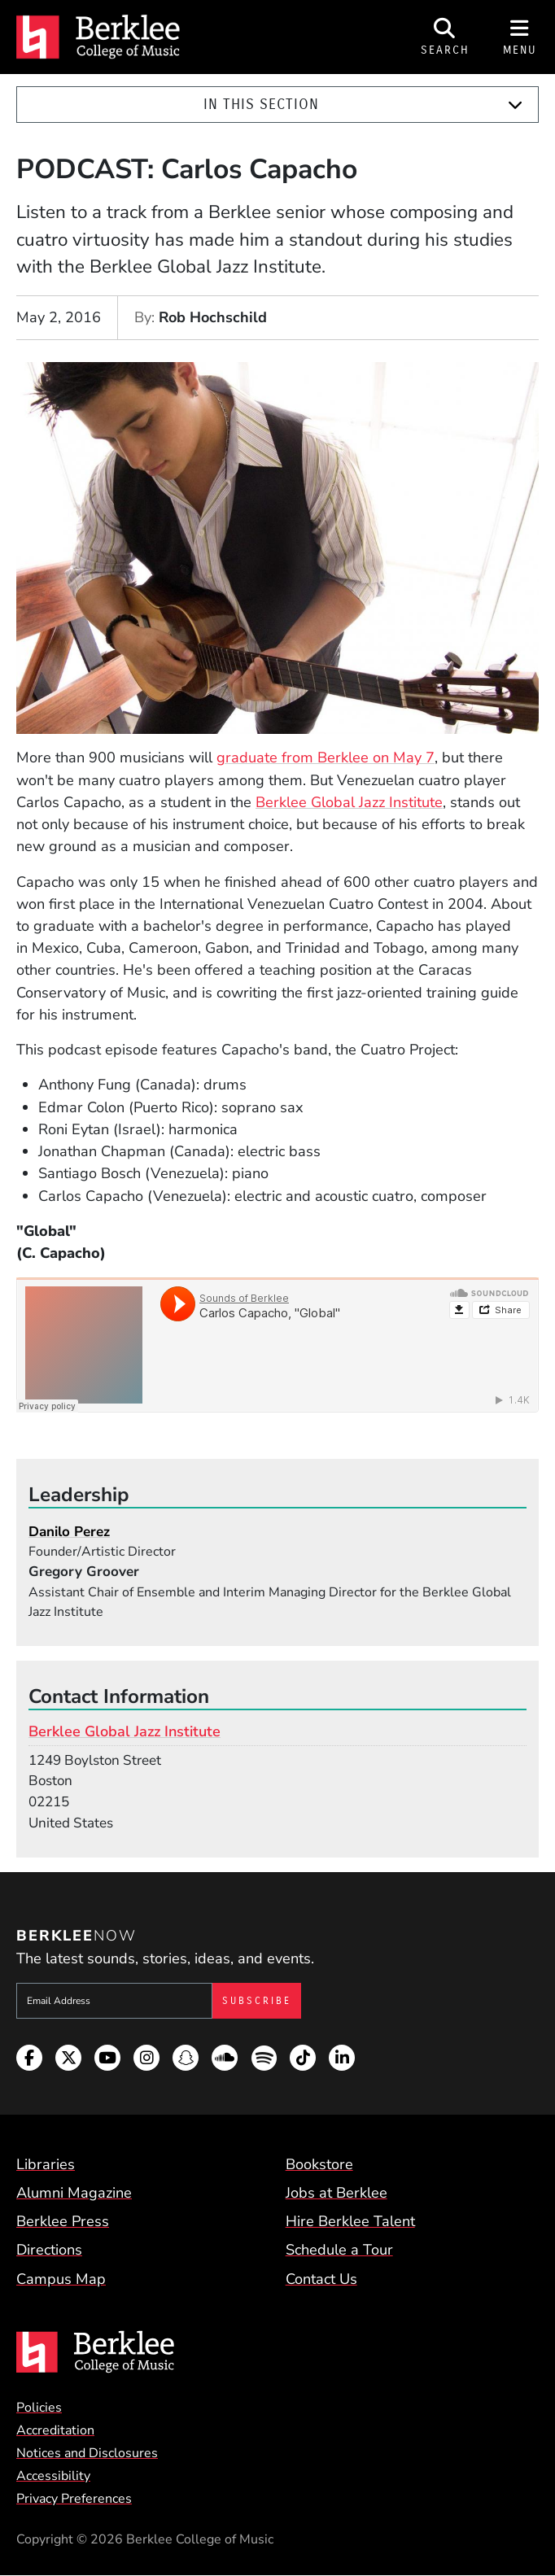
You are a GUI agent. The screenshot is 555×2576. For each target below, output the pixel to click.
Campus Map (61, 2279)
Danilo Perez (69, 1531)
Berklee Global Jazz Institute (349, 802)
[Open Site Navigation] (520, 37)
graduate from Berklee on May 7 (325, 757)
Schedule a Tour (339, 2249)
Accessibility (53, 2476)
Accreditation (55, 2430)
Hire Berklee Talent (350, 2221)
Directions (49, 2249)
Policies (39, 2408)
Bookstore (319, 2164)
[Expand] (515, 105)
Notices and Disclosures (87, 2453)
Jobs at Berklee (336, 2193)
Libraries (45, 2164)
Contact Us (321, 2279)
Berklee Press (62, 2221)
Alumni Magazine (74, 2193)
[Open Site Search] (445, 37)
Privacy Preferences (74, 2499)
